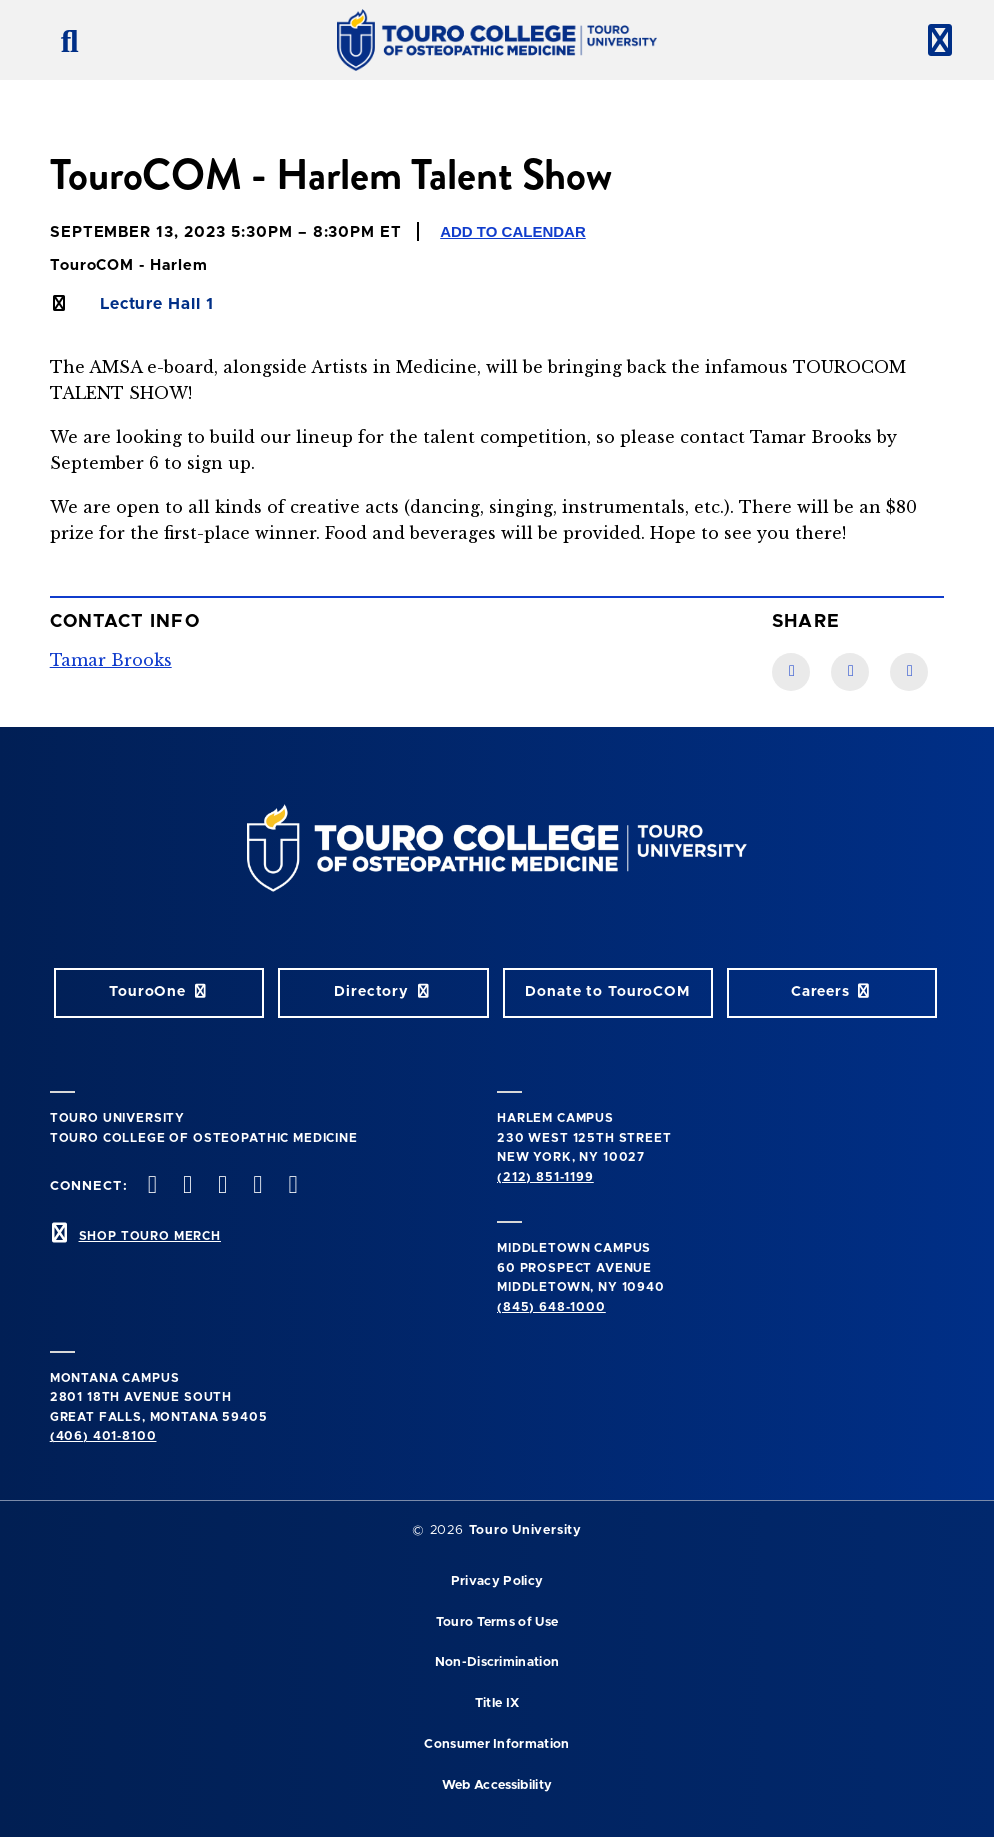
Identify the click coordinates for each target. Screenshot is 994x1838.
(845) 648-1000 (551, 1307)
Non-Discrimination (497, 1662)
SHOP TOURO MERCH (150, 1236)
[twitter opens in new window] (185, 1186)
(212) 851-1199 (545, 1177)
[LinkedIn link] (850, 672)
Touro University (525, 1530)
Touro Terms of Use (497, 1622)
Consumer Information (496, 1744)
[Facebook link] (791, 672)
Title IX (497, 1703)
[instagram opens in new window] (221, 1186)
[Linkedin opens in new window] (291, 1186)
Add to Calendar (513, 231)
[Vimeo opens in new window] (256, 1186)
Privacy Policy (497, 1581)
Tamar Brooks (111, 660)
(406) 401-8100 (103, 1436)
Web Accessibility (497, 1785)
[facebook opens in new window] (150, 1186)
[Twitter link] (909, 672)
